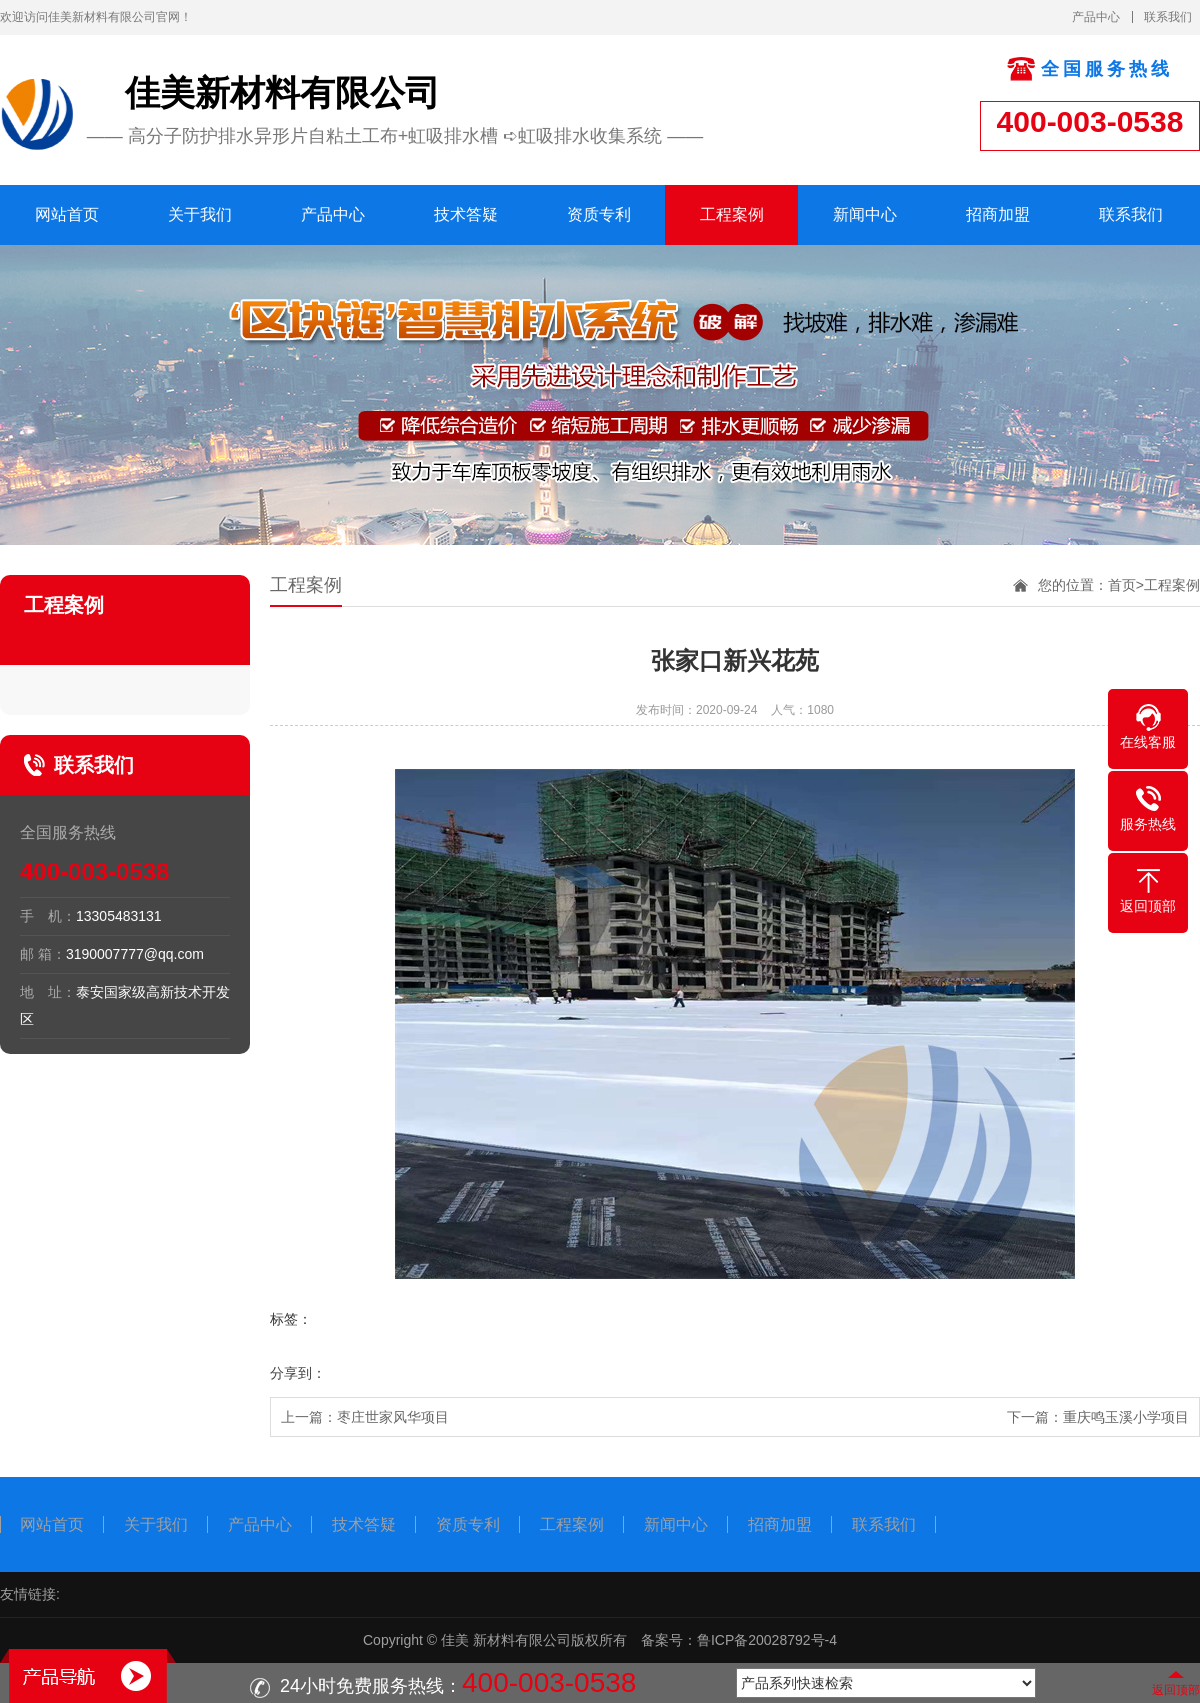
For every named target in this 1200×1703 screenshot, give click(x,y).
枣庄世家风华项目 (393, 1417)
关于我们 (200, 214)
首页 (1122, 585)
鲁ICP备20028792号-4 (767, 1640)
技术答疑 (466, 214)
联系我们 (1168, 17)
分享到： (298, 1373)
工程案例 (732, 214)
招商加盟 (998, 214)
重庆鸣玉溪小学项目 (1126, 1417)
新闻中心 (865, 214)
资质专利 (599, 214)
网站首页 (67, 214)
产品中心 (1096, 17)
